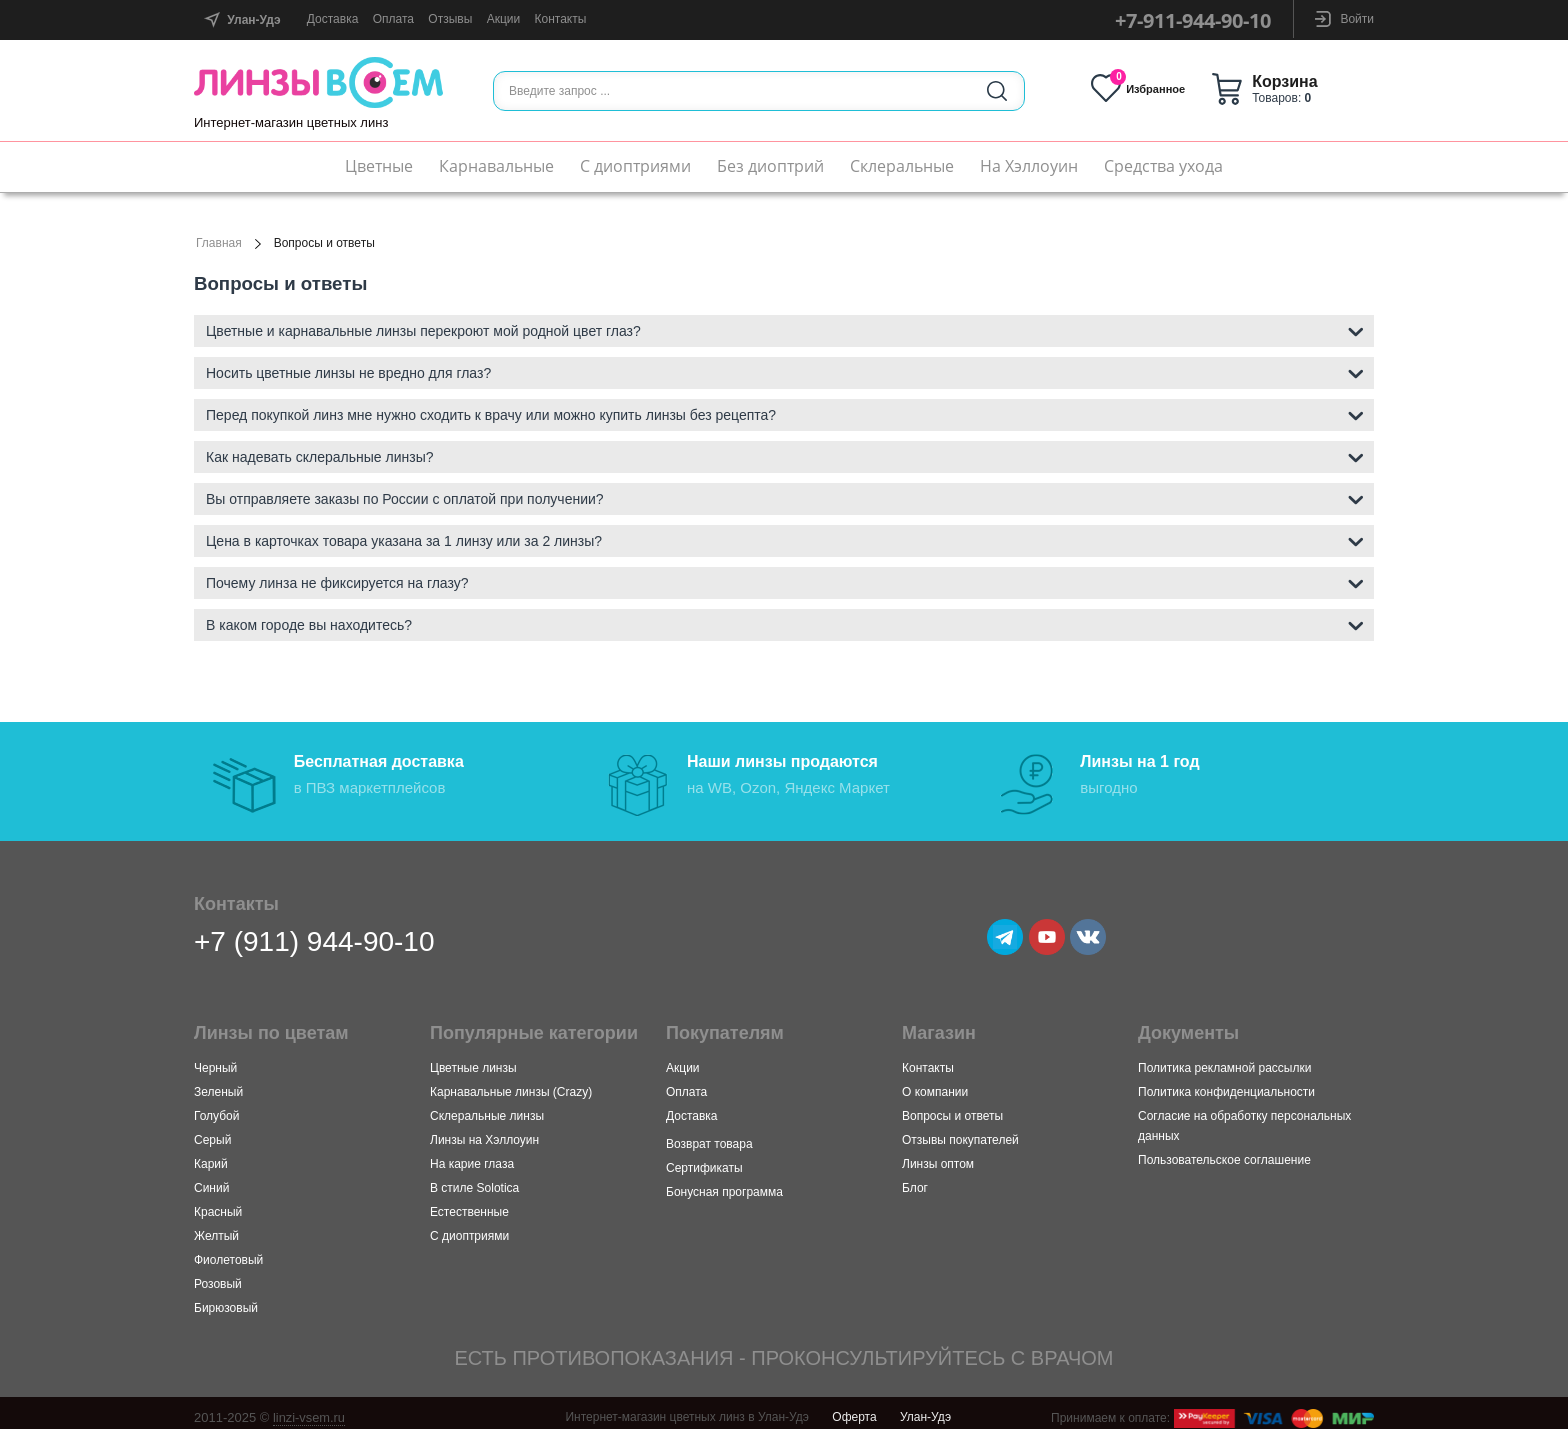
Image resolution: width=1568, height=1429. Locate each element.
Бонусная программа (724, 1184)
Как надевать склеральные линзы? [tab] (785, 455)
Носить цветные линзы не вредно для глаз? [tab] (785, 371)
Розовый (218, 1276)
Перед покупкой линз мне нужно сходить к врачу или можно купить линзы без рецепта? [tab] (785, 413)
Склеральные (902, 166)
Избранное (1161, 88)
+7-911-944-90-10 (1193, 20)
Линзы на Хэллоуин (484, 1132)
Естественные (469, 1204)
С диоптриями (635, 166)
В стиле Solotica (474, 1180)
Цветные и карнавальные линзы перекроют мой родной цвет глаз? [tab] (785, 329)
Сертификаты (704, 1160)
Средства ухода (1163, 166)
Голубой (217, 1108)
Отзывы (450, 19)
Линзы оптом (938, 1156)
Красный (218, 1204)
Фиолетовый (228, 1252)
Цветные (379, 166)
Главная (219, 243)
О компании (935, 1084)
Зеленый (218, 1084)
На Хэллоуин (1029, 166)
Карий (211, 1156)
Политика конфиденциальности (1226, 1084)
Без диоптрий (770, 166)
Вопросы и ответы (952, 1108)
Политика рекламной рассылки (1224, 1060)
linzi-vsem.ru (309, 1409)
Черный (215, 1060)
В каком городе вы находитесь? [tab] (785, 623)
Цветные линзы (473, 1060)
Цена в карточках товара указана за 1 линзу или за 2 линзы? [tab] (785, 539)
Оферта (854, 1409)
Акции (504, 19)
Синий (211, 1180)
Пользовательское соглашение (1224, 1152)
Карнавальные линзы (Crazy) (511, 1084)
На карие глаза (472, 1156)
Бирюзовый (226, 1300)
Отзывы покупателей (960, 1132)
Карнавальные (496, 166)
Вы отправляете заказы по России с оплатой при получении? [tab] (785, 497)
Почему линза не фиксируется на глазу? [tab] (785, 581)
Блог (915, 1180)
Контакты (561, 19)
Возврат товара (709, 1136)
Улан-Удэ (925, 1409)
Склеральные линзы (487, 1108)
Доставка (333, 19)
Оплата (393, 19)
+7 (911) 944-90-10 (314, 933)
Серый (212, 1132)
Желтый (216, 1228)
